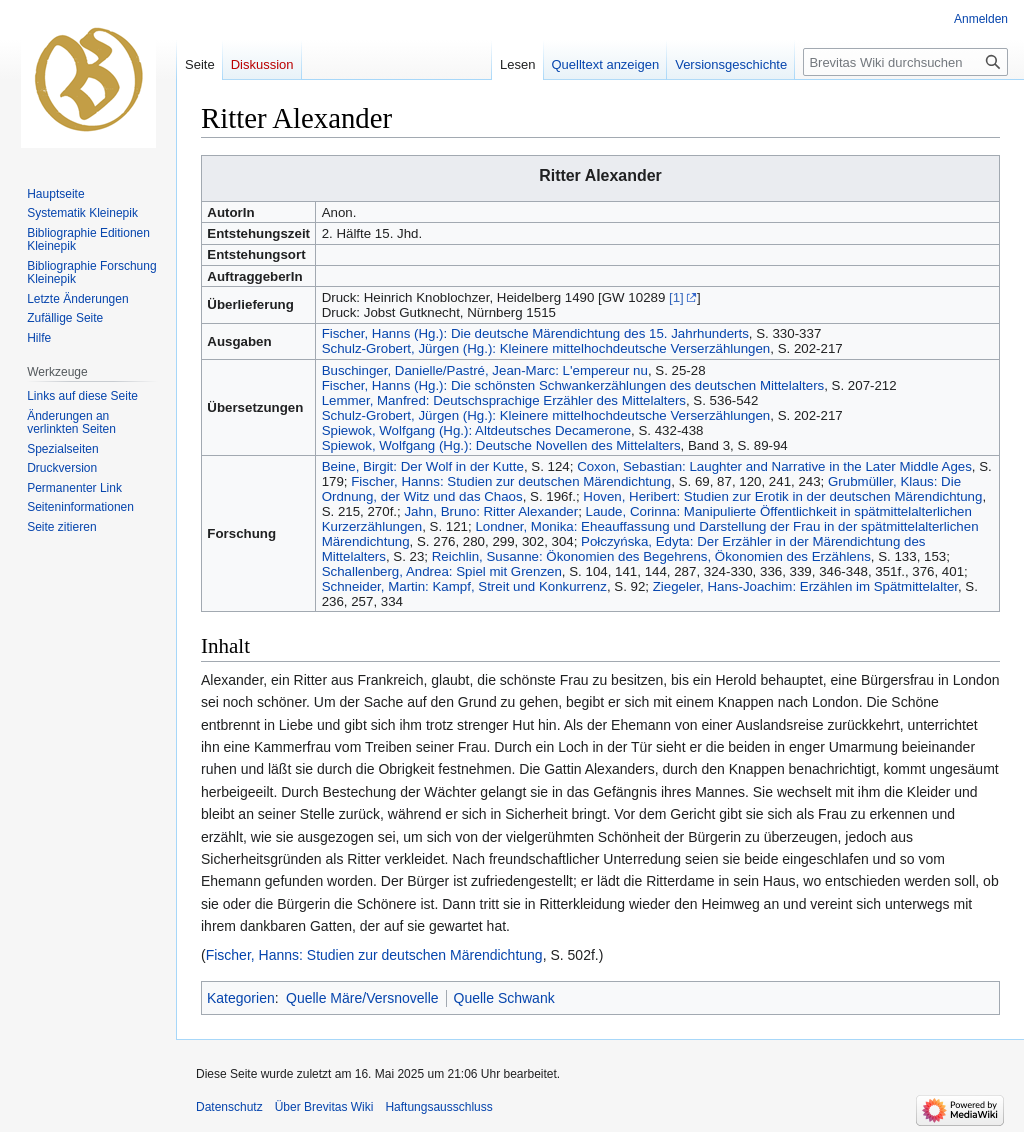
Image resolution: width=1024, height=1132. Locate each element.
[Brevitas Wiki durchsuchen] (905, 62)
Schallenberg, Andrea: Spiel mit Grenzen (442, 571)
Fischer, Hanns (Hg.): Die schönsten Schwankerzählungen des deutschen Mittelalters (573, 385)
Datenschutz (229, 1107)
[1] (676, 297)
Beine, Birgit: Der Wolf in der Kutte (423, 466)
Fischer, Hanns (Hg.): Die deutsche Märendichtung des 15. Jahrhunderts (535, 333)
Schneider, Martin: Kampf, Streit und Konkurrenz (464, 586)
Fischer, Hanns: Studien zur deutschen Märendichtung (511, 481)
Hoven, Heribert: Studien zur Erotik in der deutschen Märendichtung (782, 496)
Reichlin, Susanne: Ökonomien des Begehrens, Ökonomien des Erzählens (651, 556)
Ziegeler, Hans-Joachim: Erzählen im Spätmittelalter (805, 586)
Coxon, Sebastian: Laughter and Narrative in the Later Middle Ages (774, 466)
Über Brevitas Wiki (324, 1107)
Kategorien (241, 998)
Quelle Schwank (504, 998)
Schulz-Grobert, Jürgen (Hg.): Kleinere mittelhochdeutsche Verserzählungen (546, 348)
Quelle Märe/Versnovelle (362, 998)
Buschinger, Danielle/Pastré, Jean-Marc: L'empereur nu (485, 370)
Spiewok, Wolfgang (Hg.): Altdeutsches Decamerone (476, 430)
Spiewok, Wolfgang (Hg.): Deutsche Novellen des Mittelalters (501, 445)
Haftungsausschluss (438, 1107)
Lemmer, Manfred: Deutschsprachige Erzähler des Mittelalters (504, 400)
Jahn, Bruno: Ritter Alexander (491, 511)
